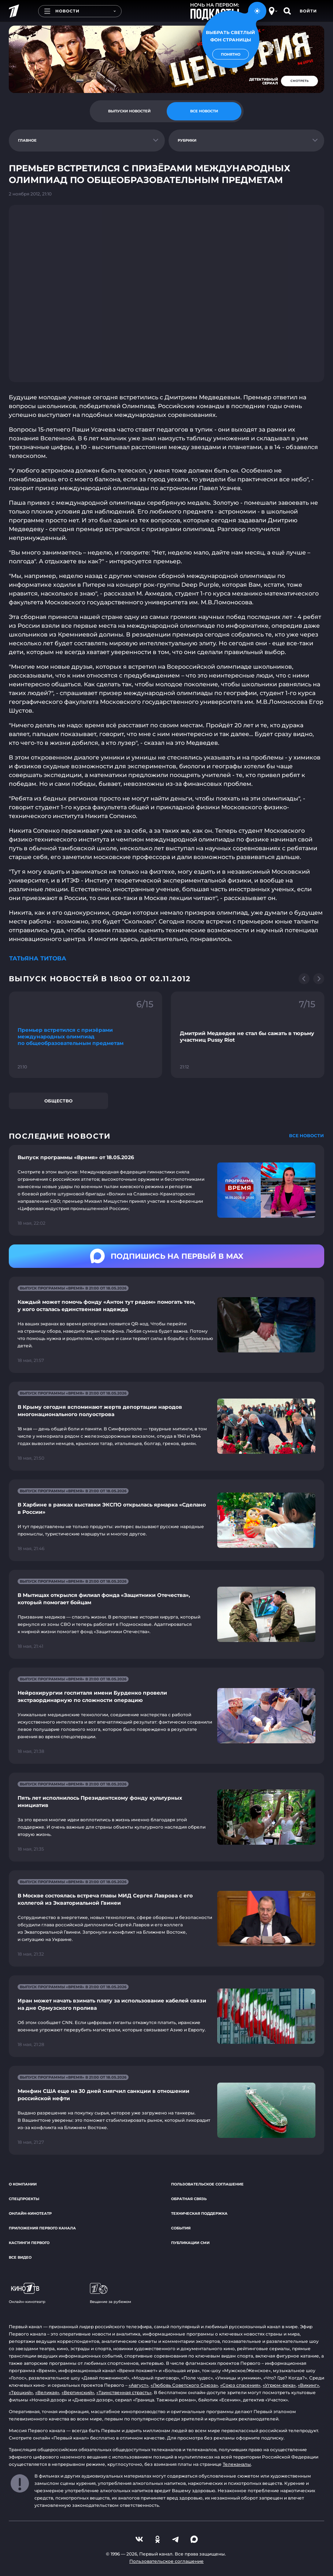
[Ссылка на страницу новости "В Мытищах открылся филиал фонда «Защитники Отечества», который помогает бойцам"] (166, 1614)
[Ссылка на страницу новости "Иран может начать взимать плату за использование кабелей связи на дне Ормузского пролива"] (166, 2016)
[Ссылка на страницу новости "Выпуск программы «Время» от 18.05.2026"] (166, 1190)
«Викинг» (308, 2385)
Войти (308, 11)
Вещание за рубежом (110, 2293)
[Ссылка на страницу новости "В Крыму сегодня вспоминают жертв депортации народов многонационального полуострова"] (166, 1426)
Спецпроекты (24, 2198)
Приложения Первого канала (42, 2228)
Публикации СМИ (190, 2242)
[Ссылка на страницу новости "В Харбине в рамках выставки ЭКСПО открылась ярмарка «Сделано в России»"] (166, 1520)
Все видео (20, 2257)
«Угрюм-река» (279, 2385)
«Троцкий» (21, 2392)
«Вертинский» (78, 2392)
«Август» (138, 2385)
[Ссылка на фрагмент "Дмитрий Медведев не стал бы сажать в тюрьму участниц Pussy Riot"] (248, 1035)
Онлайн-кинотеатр (30, 2213)
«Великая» (47, 2392)
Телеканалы (237, 2464)
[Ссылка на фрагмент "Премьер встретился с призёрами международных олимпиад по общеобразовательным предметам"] (85, 1035)
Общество (58, 1101)
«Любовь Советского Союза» (184, 2385)
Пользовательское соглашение (207, 2184)
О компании (23, 2184)
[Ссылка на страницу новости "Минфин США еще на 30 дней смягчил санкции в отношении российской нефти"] (166, 2110)
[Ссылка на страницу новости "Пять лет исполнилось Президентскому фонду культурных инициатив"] (166, 1817)
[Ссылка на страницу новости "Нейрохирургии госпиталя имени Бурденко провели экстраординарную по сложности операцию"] (166, 1715)
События (180, 2228)
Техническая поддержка (199, 2213)
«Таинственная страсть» (124, 2392)
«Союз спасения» (240, 2385)
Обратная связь (189, 2198)
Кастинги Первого (29, 2242)
